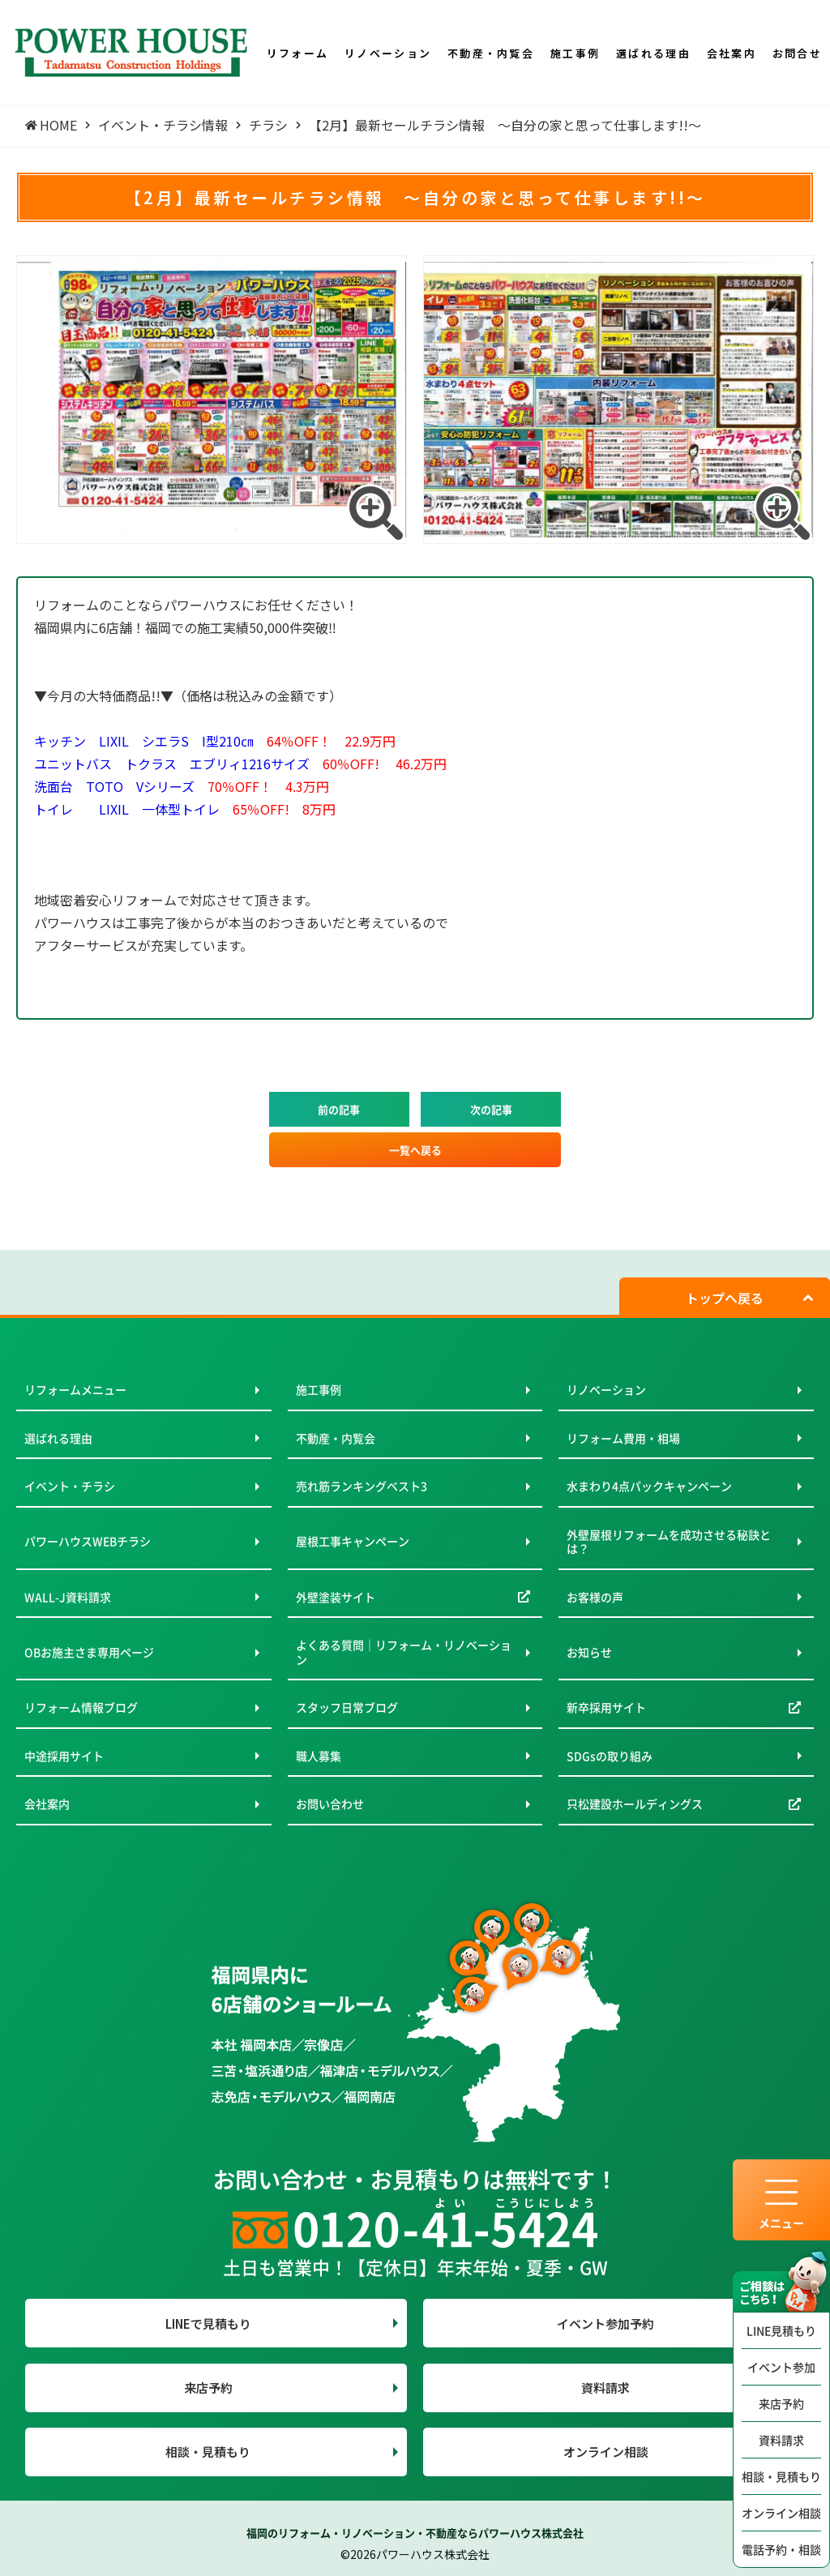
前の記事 (339, 1109)
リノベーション (606, 1389)
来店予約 (781, 2403)
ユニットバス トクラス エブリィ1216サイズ (240, 763)
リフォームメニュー (75, 1389)
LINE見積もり (781, 2330)
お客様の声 (595, 1597)
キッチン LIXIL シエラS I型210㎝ (215, 741)
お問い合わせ (330, 1803)
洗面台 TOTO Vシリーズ (181, 786)
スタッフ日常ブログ (347, 1707)
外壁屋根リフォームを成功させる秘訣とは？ (669, 1541)
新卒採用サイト (606, 1707)
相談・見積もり (781, 2476)
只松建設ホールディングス (635, 1803)
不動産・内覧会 (335, 1438)
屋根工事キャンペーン (352, 1541)
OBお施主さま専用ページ (89, 1652)
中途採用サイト (64, 1756)
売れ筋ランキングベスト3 (361, 1486)
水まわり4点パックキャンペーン (649, 1486)
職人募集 (318, 1756)
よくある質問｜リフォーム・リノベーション (403, 1652)
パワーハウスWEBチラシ (87, 1541)
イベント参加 (781, 2367)
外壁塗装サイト (335, 1597)
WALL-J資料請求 (67, 1597)
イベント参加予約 (605, 2323)
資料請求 (781, 2440)
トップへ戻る (725, 1297)
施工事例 (318, 1389)
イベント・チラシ (69, 1486)
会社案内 (47, 1803)
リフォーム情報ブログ (81, 1707)
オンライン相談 (781, 2513)
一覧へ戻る (415, 1149)
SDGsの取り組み (609, 1756)
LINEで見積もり (208, 2323)
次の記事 (491, 1109)
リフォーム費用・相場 (623, 1438)
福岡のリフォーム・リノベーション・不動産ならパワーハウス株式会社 (415, 2532)
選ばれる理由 (58, 1438)
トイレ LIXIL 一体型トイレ (185, 809)
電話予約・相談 (781, 2549)
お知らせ (589, 1652)
